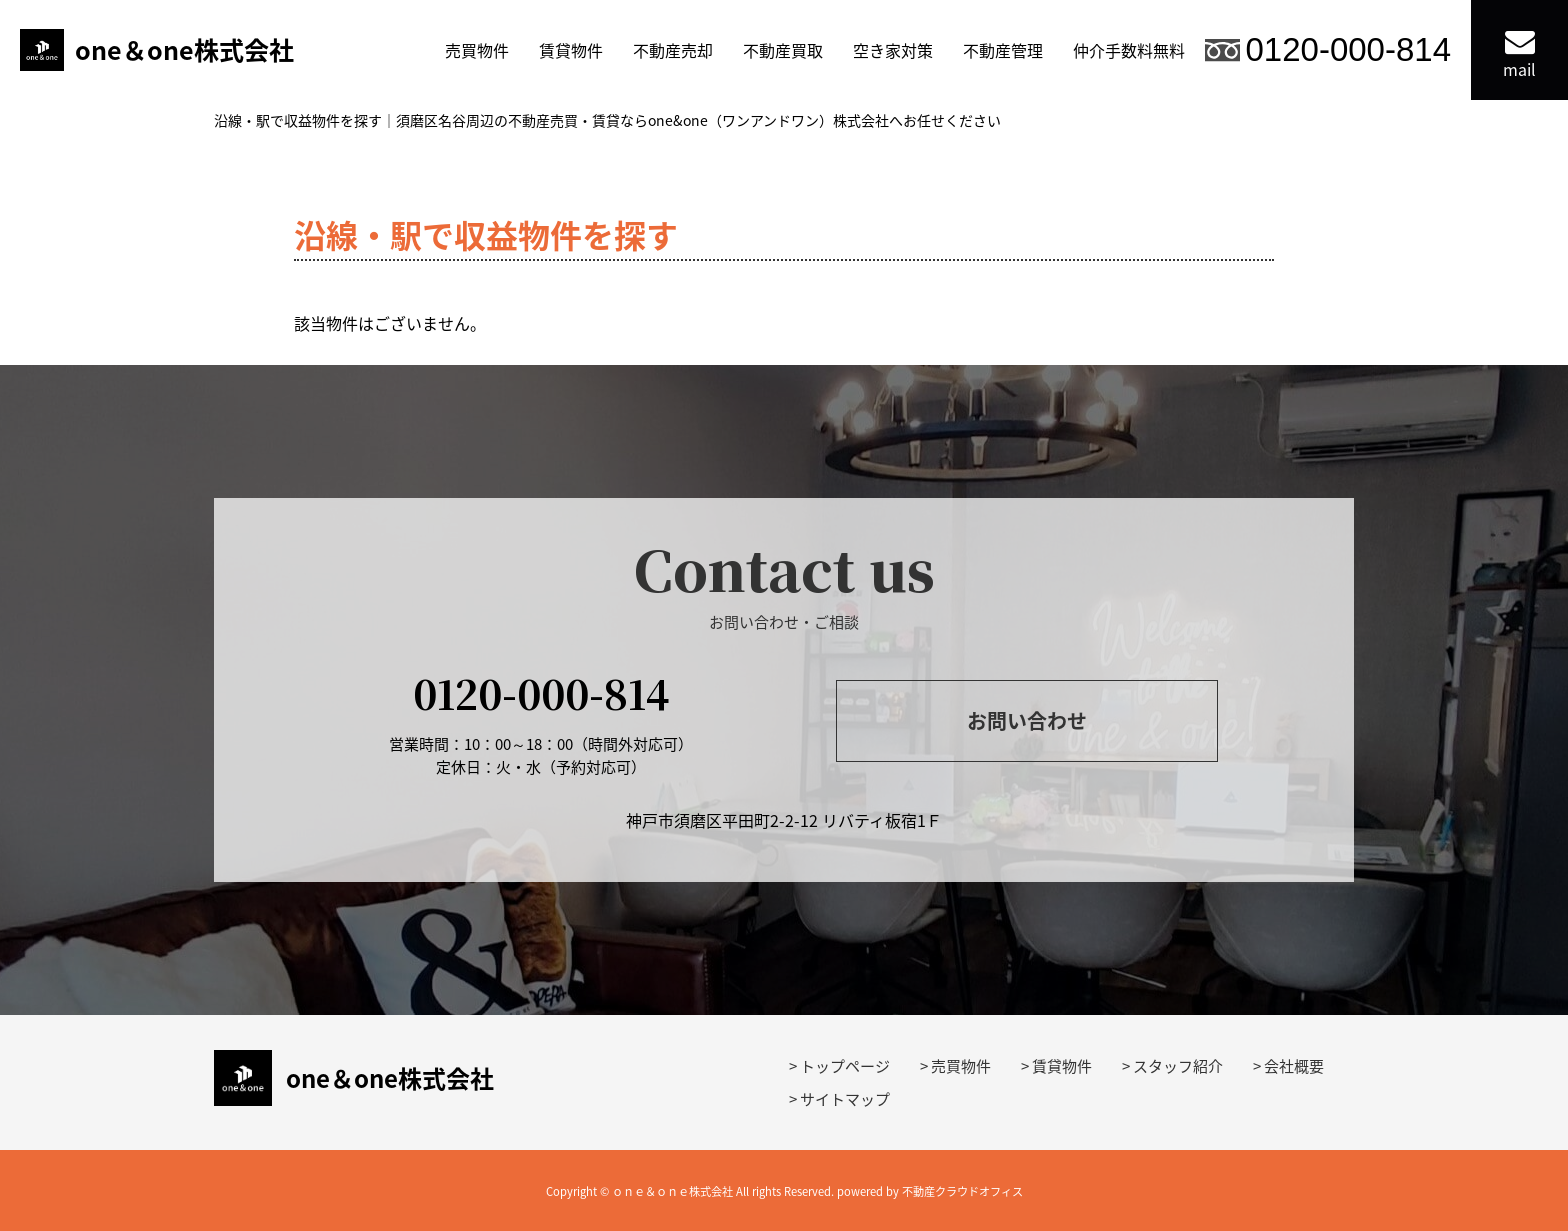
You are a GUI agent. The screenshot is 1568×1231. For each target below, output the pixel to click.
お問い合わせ (1027, 720)
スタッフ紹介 (1178, 1066)
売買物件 (477, 50)
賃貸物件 (571, 50)
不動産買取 (783, 50)
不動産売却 (673, 50)
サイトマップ (845, 1099)
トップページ (845, 1066)
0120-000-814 (1348, 49)
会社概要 (1294, 1066)
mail (1519, 53)
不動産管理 (1003, 50)
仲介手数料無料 (1129, 50)
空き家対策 (893, 50)
